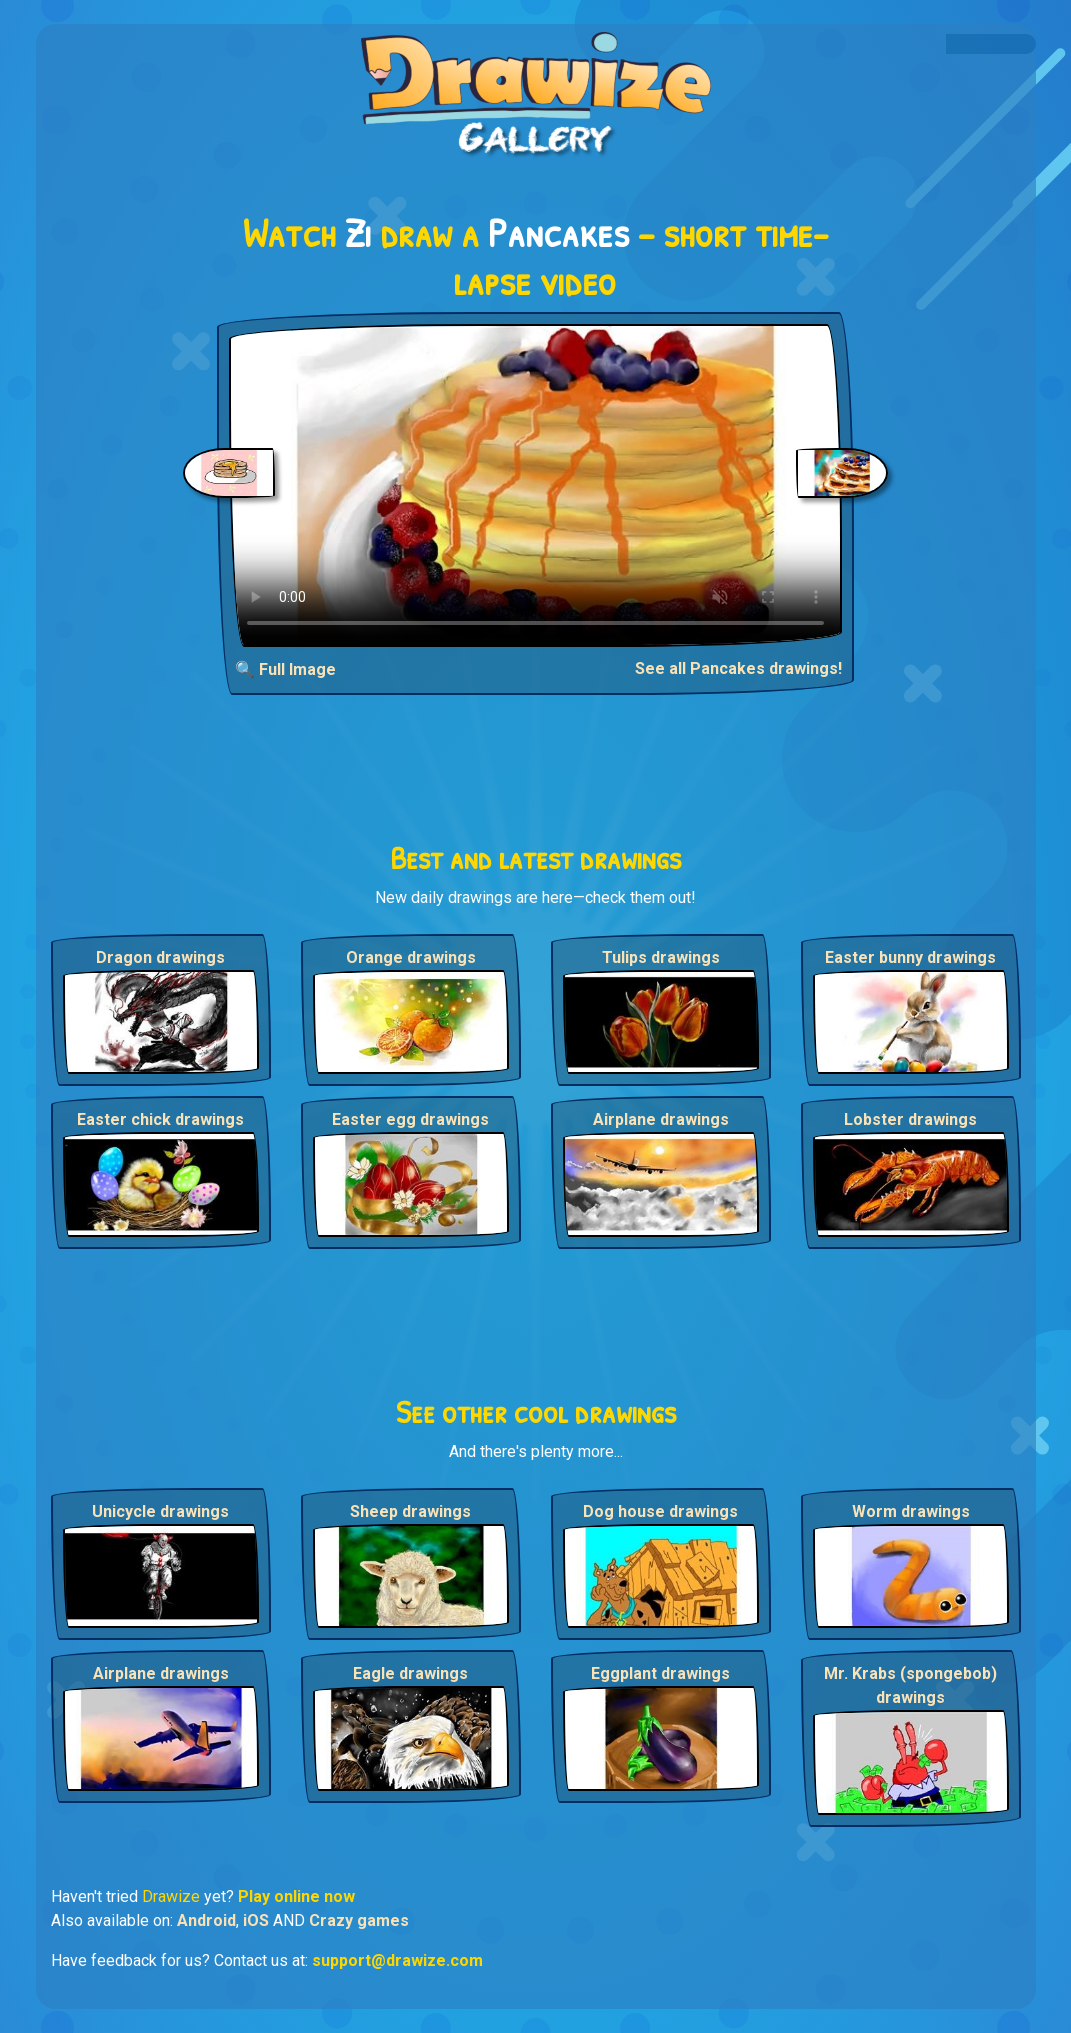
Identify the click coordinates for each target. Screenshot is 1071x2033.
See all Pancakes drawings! (738, 668)
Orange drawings (411, 957)
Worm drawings (911, 1511)
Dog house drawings (660, 1511)
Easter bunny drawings (910, 957)
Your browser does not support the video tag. (535, 485)
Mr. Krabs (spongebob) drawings (910, 1685)
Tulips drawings (661, 957)
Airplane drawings (661, 1119)
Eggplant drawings (660, 1673)
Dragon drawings (160, 957)
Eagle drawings (410, 1673)
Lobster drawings (910, 1119)
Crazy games (359, 1920)
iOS (256, 1920)
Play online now (296, 1896)
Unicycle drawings (160, 1511)
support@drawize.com (397, 1960)
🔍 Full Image (285, 669)
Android (206, 1920)
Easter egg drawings (410, 1119)
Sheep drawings (410, 1511)
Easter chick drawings (160, 1119)
